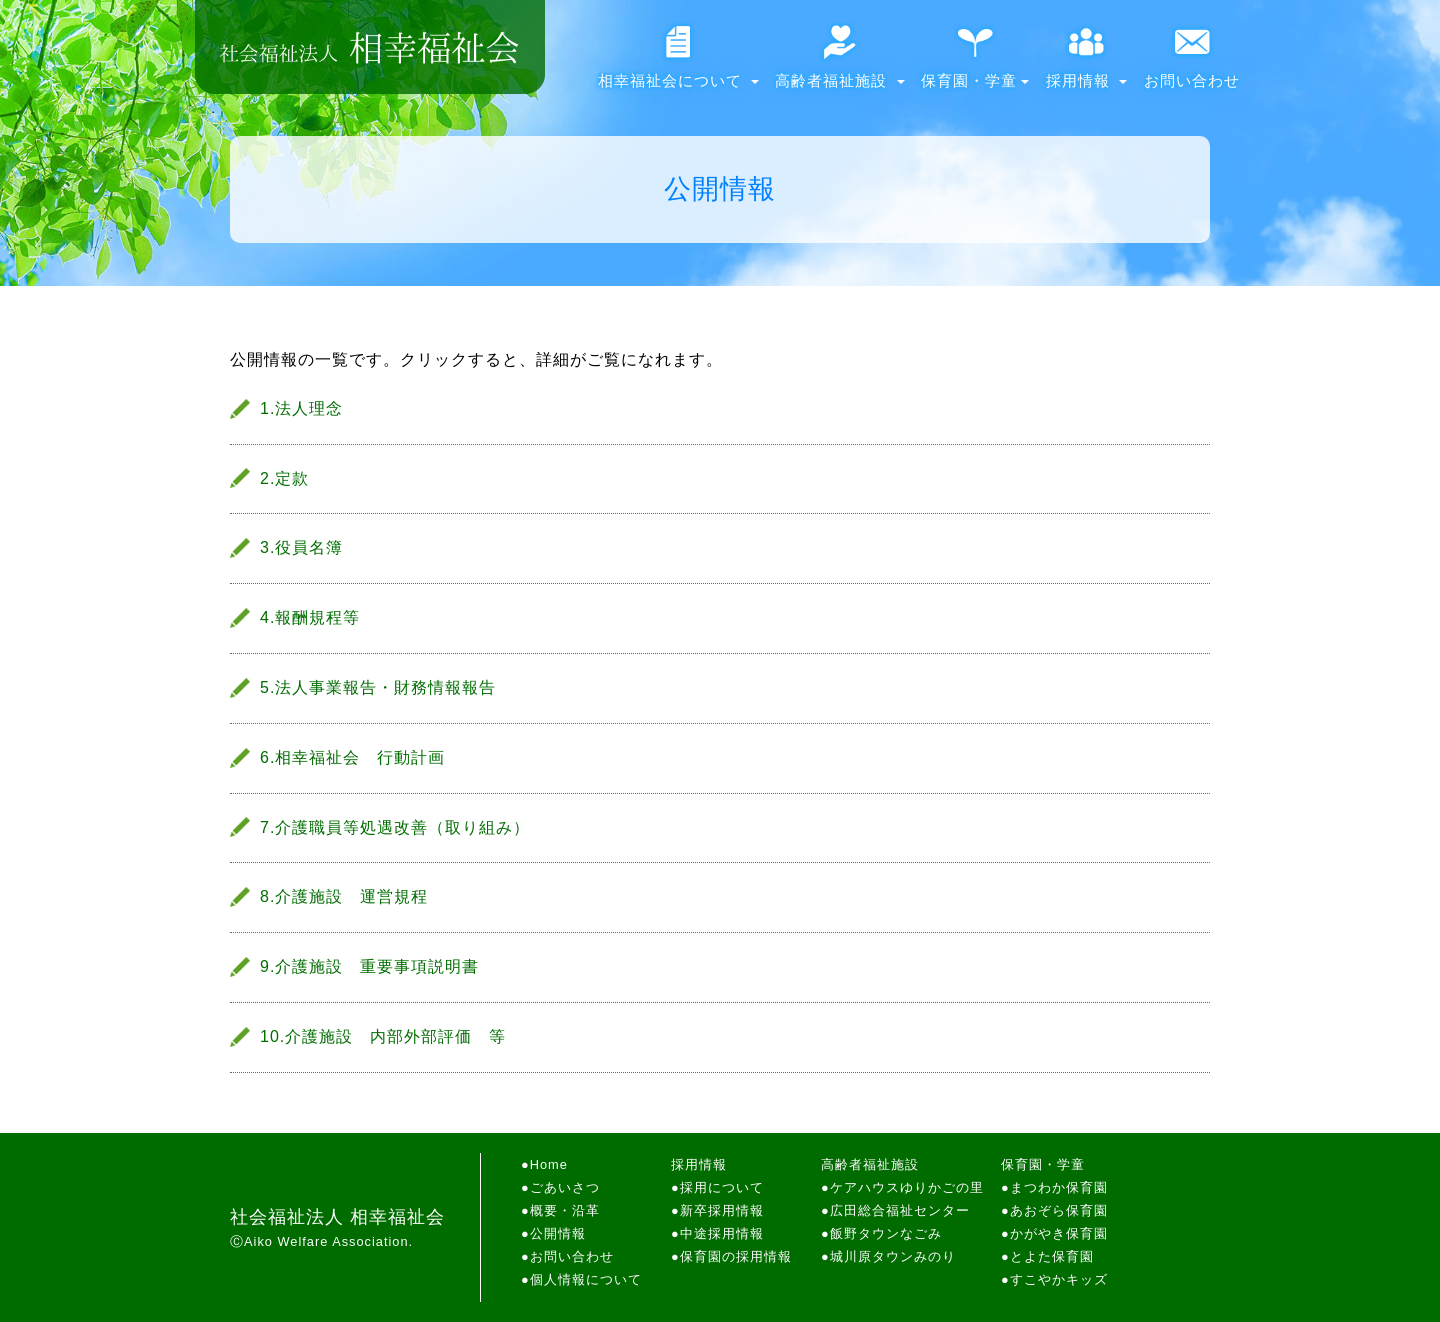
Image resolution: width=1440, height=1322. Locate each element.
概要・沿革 (565, 1210)
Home (549, 1164)
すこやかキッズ (1059, 1279)
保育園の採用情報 (736, 1256)
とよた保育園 (1052, 1256)
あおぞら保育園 (1059, 1210)
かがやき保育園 (1059, 1233)
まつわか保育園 (1059, 1187)
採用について (722, 1187)
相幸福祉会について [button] (678, 64)
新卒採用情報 (722, 1210)
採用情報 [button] (1086, 64)
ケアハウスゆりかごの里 (907, 1187)
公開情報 (558, 1233)
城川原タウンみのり (893, 1256)
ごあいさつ (565, 1187)
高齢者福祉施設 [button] (839, 64)
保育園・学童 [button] (975, 64)
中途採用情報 (722, 1233)
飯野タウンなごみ (886, 1233)
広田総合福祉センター (900, 1210)
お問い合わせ (1192, 64)
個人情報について (586, 1279)
